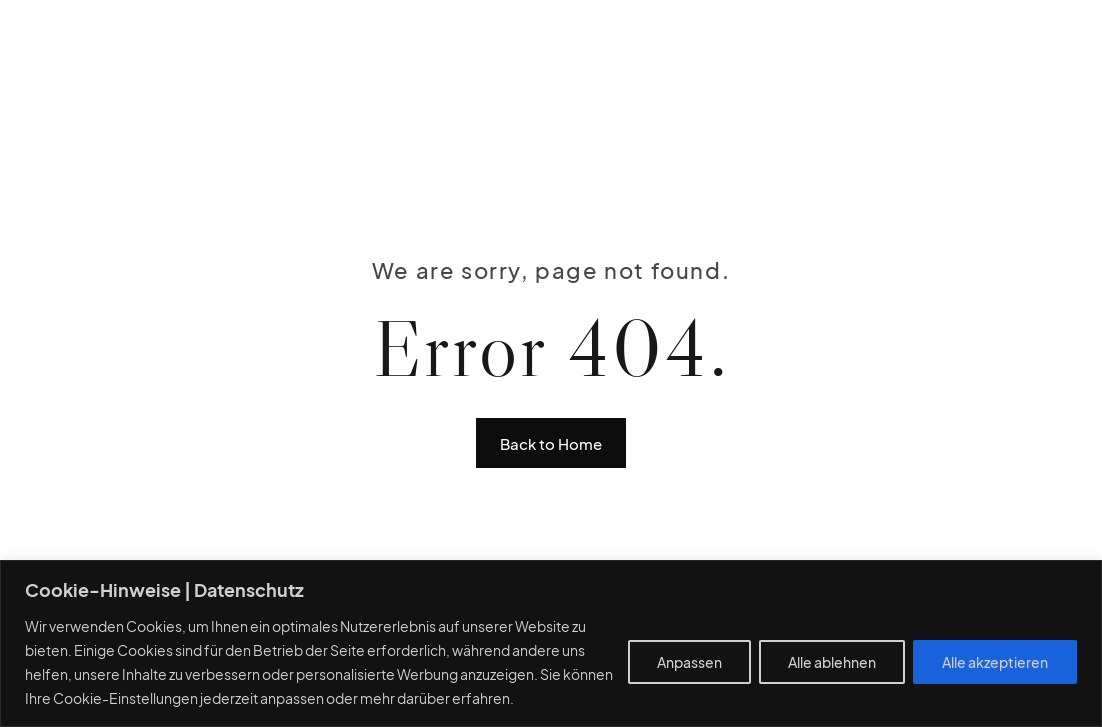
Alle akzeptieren (995, 662)
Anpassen (689, 662)
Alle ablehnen (832, 662)
